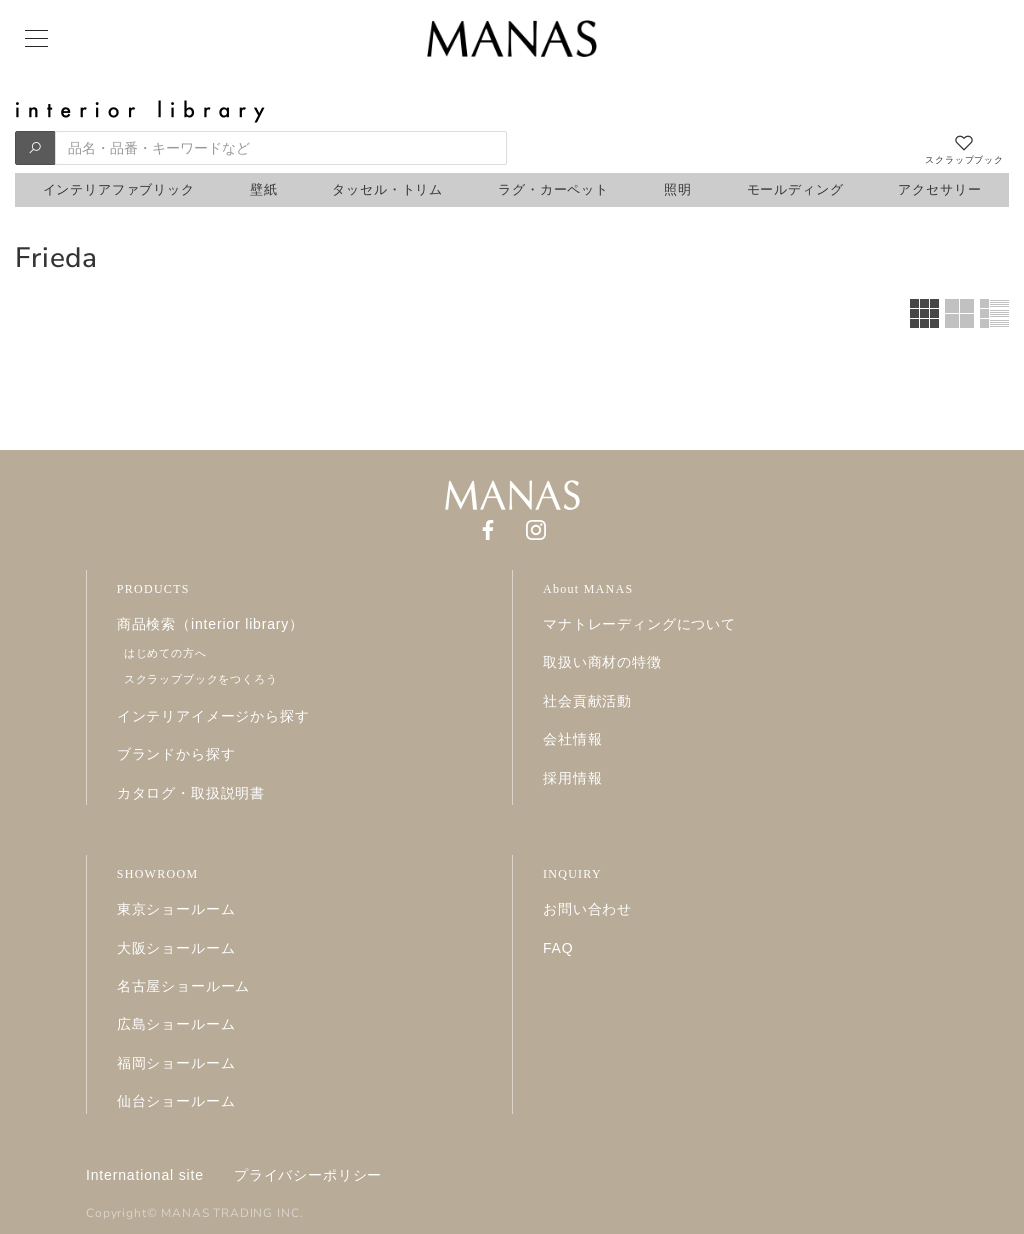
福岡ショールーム (176, 1063)
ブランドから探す (176, 754)
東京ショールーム (176, 909)
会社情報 (572, 739)
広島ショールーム (176, 1024)
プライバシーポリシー (308, 1175)
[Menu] (35, 39)
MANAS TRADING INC (230, 1213)
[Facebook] (488, 528)
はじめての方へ (165, 653)
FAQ (558, 948)
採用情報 (572, 778)
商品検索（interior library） (210, 624)
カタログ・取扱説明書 (191, 793)
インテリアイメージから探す (213, 716)
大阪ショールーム (176, 948)
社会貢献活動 (587, 701)
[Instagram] (536, 528)
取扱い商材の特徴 (602, 662)
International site (145, 1175)
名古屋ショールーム (184, 986)
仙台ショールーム (176, 1101)
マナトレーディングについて (639, 624)
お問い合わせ (587, 909)
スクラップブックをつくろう (201, 679)
